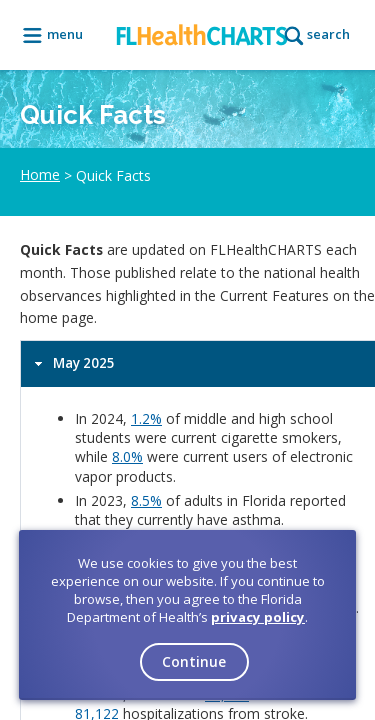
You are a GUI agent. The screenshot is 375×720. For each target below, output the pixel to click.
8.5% (146, 500)
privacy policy (258, 617)
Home (40, 175)
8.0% (127, 456)
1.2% (146, 418)
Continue (194, 661)
